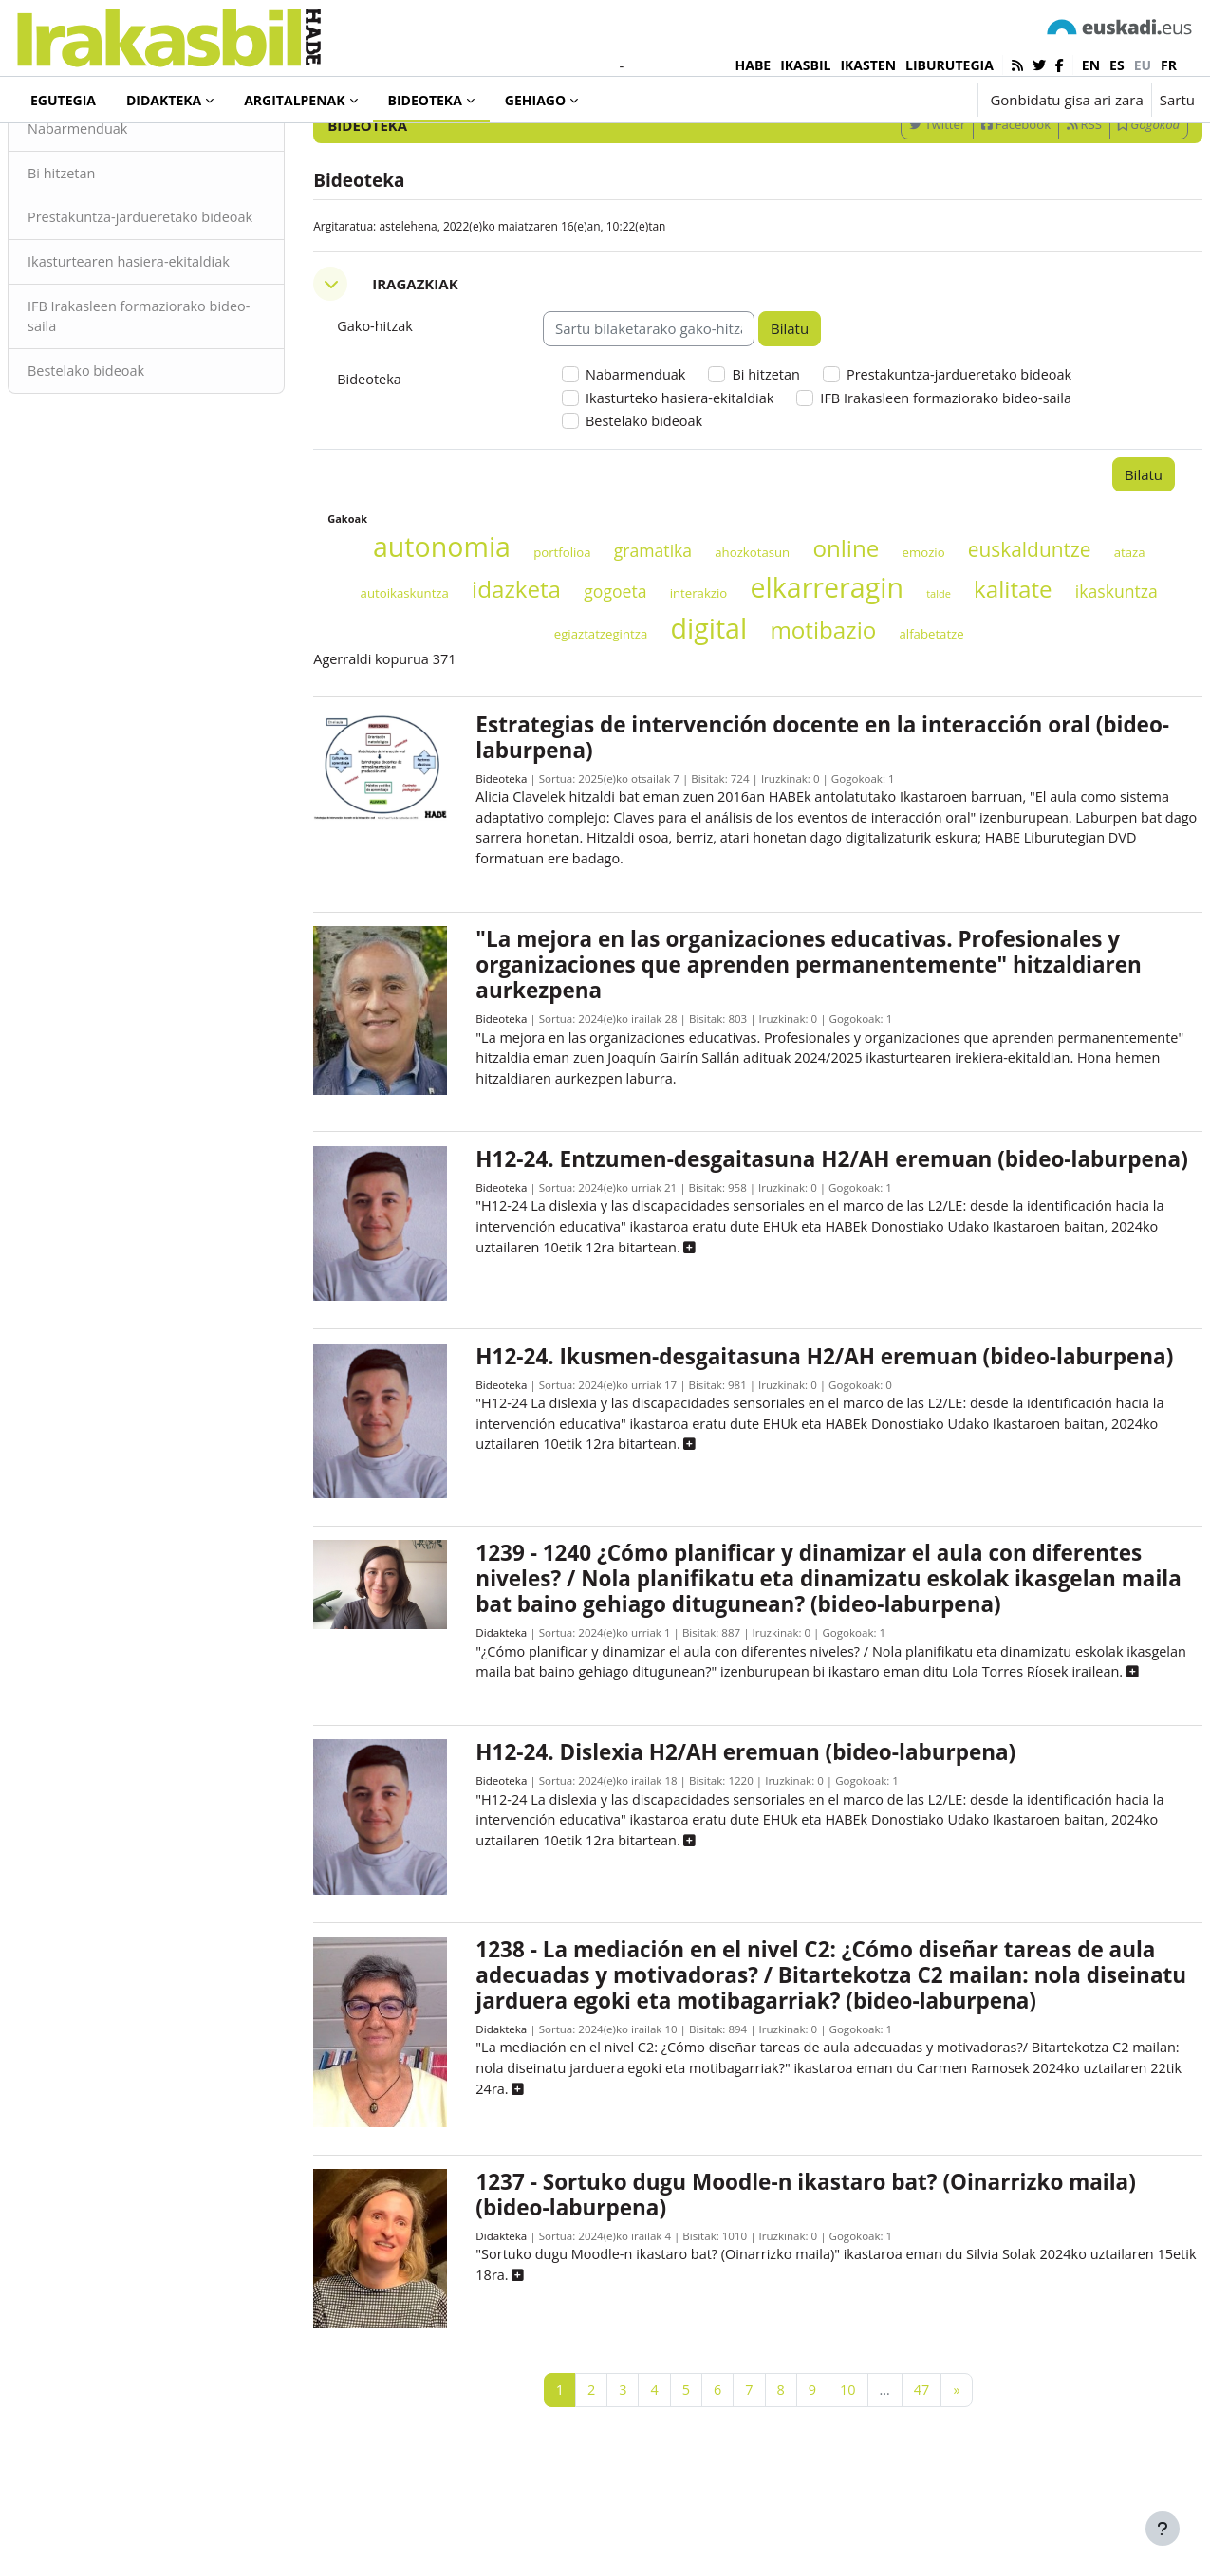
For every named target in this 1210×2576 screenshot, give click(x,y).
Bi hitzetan (108, 251)
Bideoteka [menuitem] (425, 100)
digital (750, 711)
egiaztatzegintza (642, 717)
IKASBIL (805, 65)
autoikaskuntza (473, 676)
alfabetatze (972, 717)
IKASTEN (868, 65)
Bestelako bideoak (134, 474)
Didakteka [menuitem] (163, 100)
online (861, 631)
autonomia (457, 629)
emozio (939, 635)
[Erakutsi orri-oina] (1162, 2528)
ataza (390, 676)
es (1117, 65)
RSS (1038, 202)
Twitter (892, 202)
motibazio (864, 713)
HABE (753, 65)
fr (1169, 65)
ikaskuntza (531, 715)
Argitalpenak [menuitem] (294, 100)
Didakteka (513, 1732)
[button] (904, 99)
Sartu (1177, 99)
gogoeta (683, 674)
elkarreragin (895, 670)
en (1091, 65)
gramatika (668, 633)
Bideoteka (513, 864)
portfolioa (577, 635)
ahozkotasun (768, 635)
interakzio (767, 676)
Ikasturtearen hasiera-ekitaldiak (178, 363)
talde (1007, 677)
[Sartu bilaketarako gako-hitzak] (992, 151)
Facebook (970, 202)
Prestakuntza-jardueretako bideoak (161, 307)
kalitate (1081, 672)
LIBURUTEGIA (949, 65)
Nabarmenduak (125, 206)
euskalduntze (1045, 633)
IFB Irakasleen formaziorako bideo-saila (165, 418)
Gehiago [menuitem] (535, 100)
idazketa (584, 672)
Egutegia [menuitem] (63, 100)
